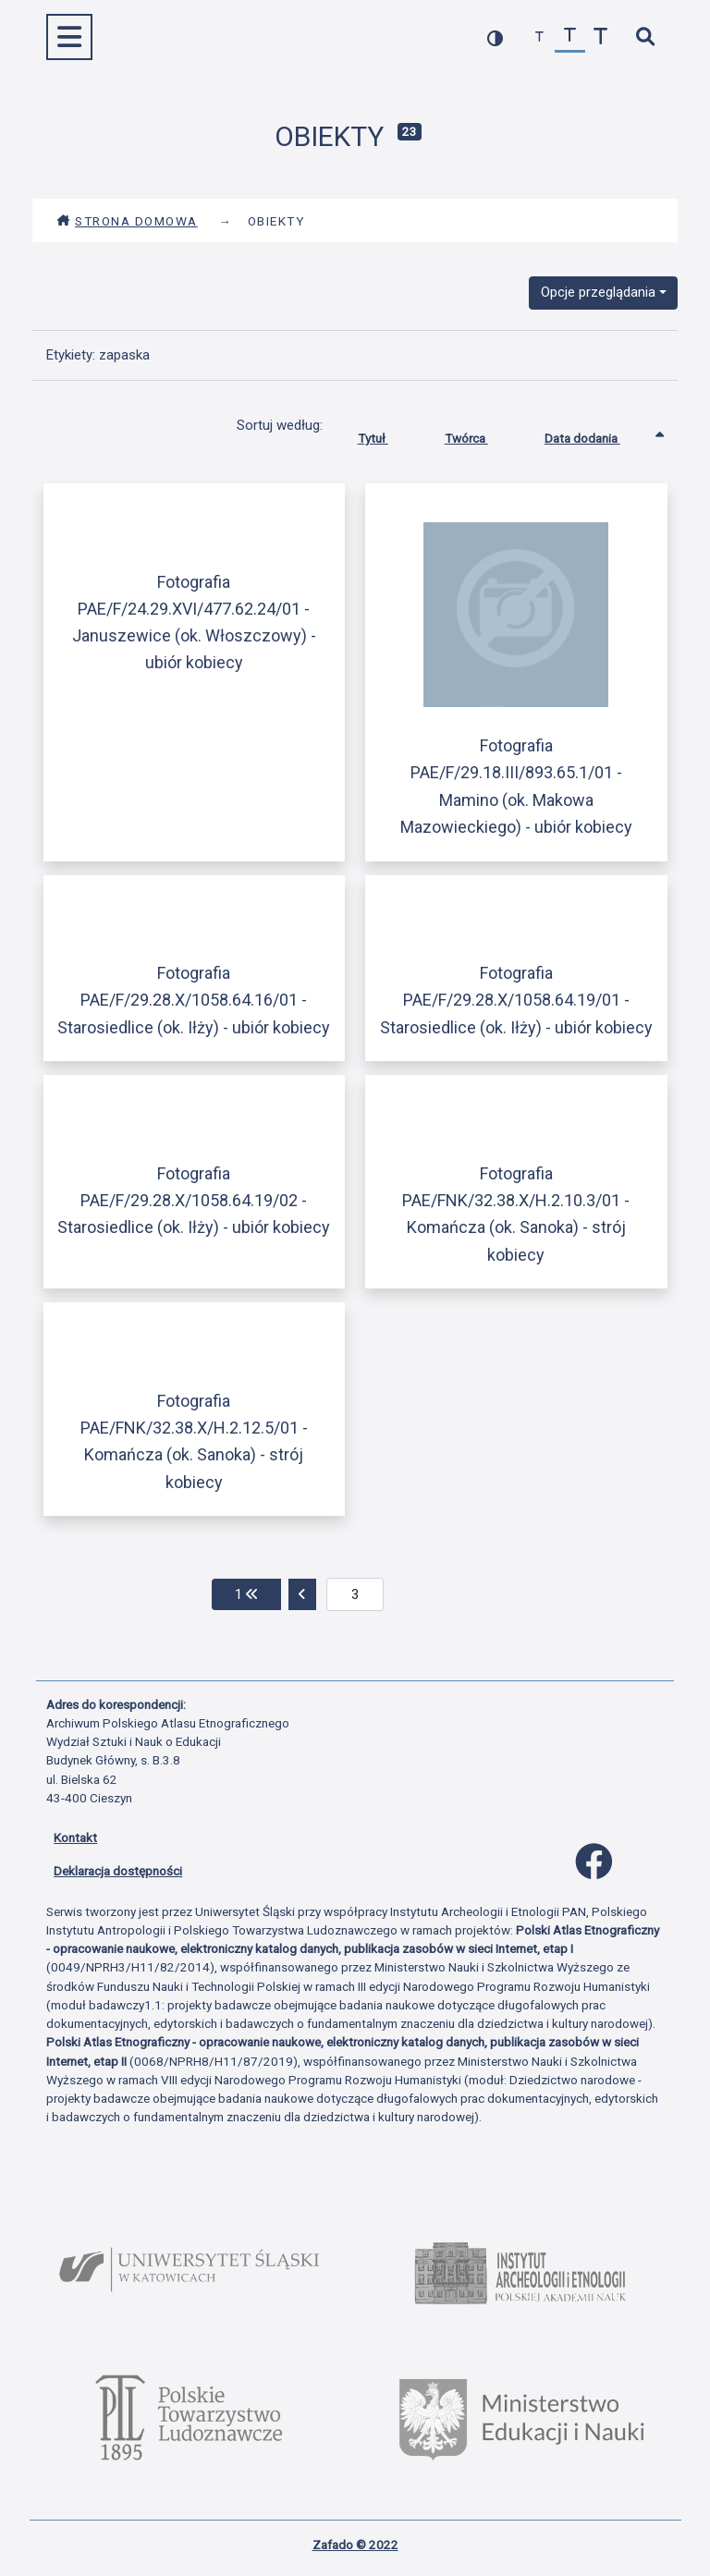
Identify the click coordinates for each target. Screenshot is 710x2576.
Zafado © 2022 (355, 2544)
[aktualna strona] (355, 1594)
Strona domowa (127, 221)
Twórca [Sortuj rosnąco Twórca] (480, 434)
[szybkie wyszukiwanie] (645, 37)
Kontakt (75, 1837)
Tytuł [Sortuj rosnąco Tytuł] (387, 434)
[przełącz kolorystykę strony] (495, 37)
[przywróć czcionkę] (570, 37)
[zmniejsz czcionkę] (539, 37)
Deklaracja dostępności (118, 1870)
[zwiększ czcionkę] (600, 37)
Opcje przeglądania (598, 292)
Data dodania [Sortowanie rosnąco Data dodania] (596, 434)
